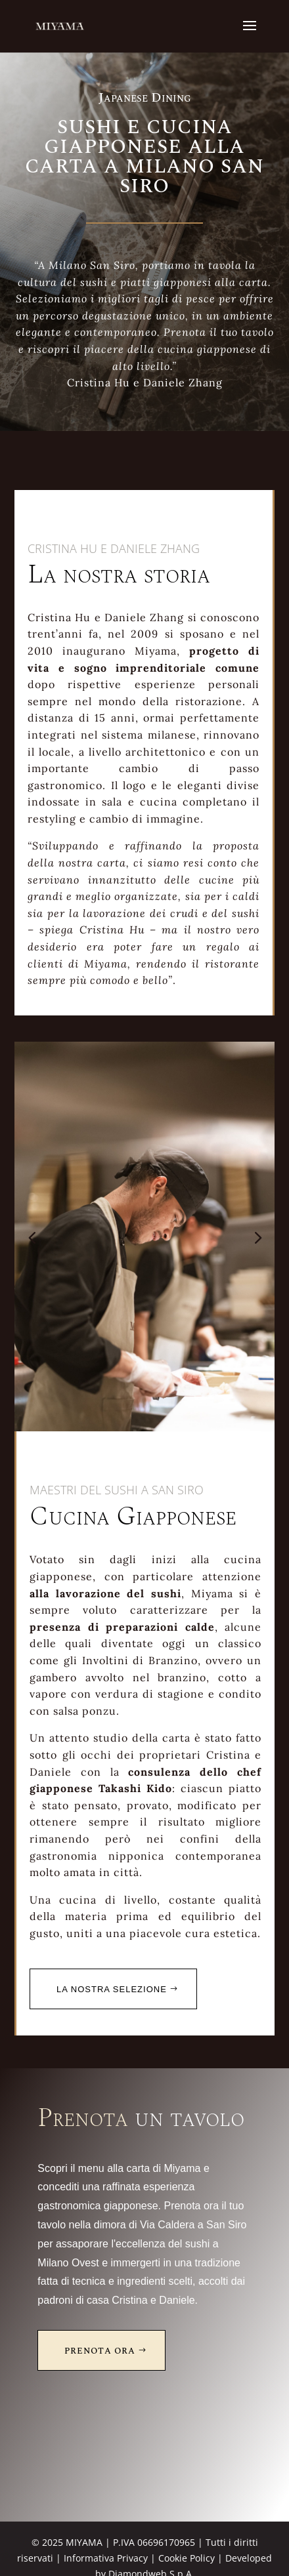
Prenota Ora (99, 2351)
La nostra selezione (111, 1989)
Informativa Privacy (106, 2558)
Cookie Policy (186, 2558)
